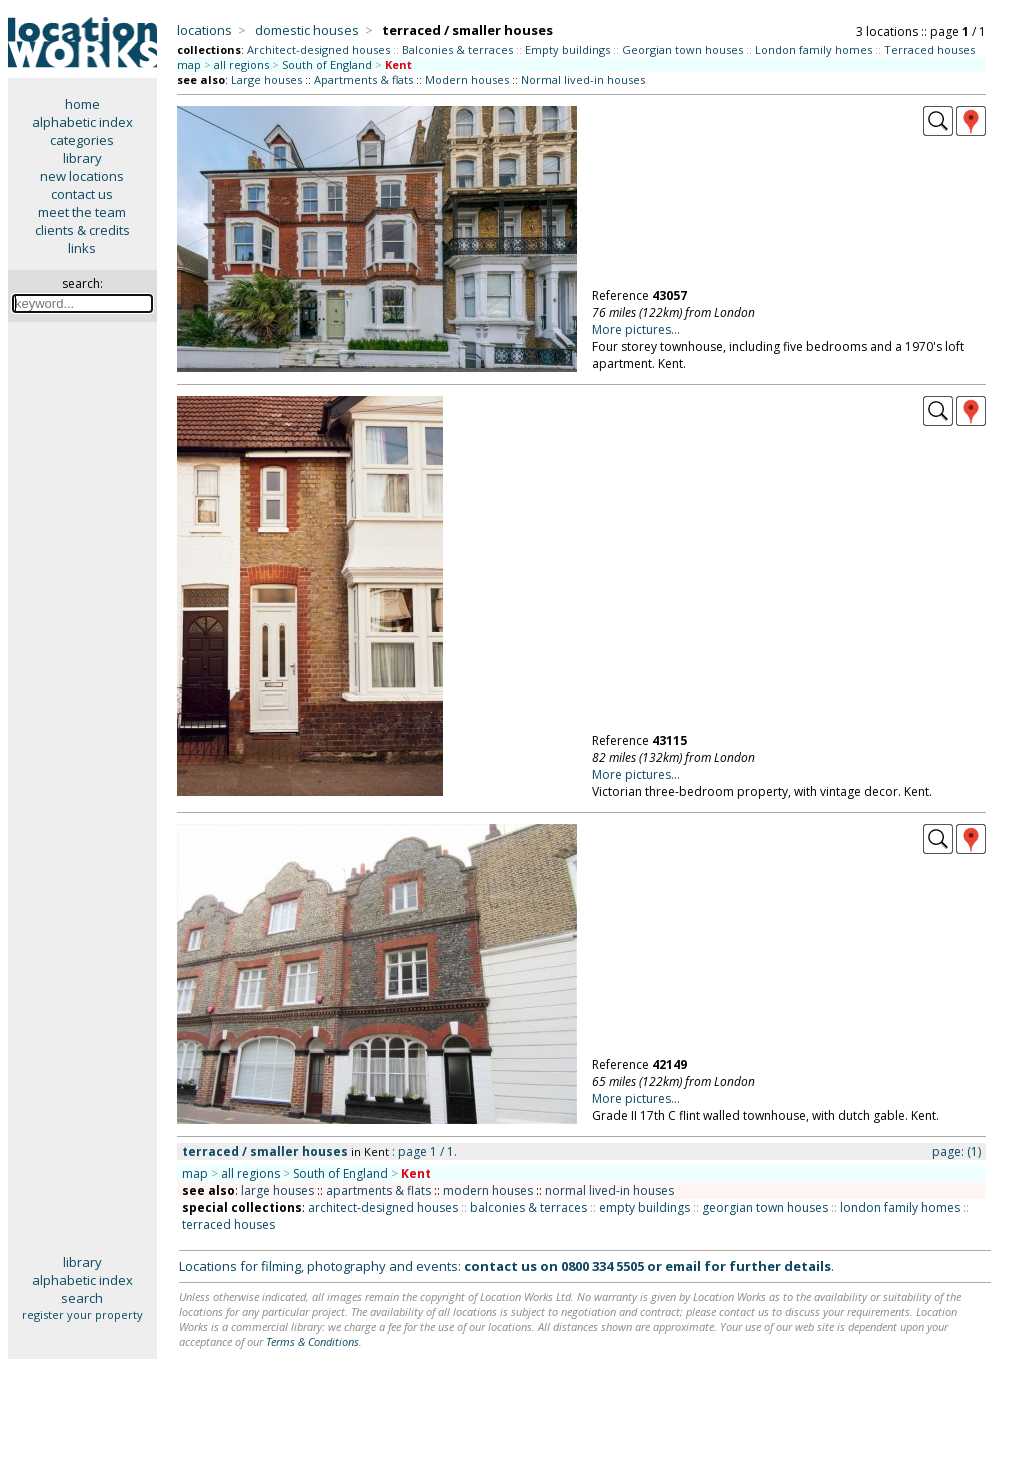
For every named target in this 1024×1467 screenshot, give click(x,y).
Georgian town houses (682, 49)
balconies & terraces (528, 1207)
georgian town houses (765, 1207)
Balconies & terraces (457, 49)
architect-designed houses (383, 1207)
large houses (277, 1190)
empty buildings (644, 1207)
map (189, 64)
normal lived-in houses (609, 1190)
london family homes (900, 1207)
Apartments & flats (363, 79)
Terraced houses (929, 49)
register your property (82, 1314)
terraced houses (228, 1224)
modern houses (488, 1190)
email (683, 1266)
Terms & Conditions (312, 1341)
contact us (82, 194)
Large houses (266, 79)
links (82, 248)
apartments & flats (378, 1190)
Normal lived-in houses (583, 79)
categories (82, 140)
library (82, 158)
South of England (327, 64)
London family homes (813, 49)
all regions (241, 64)
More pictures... (636, 329)
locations (204, 30)
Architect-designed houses (318, 49)
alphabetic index (82, 122)
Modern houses (467, 79)
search (82, 1298)
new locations (82, 176)
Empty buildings (567, 49)
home (82, 104)
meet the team (82, 212)
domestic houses (307, 30)
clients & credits (82, 230)
